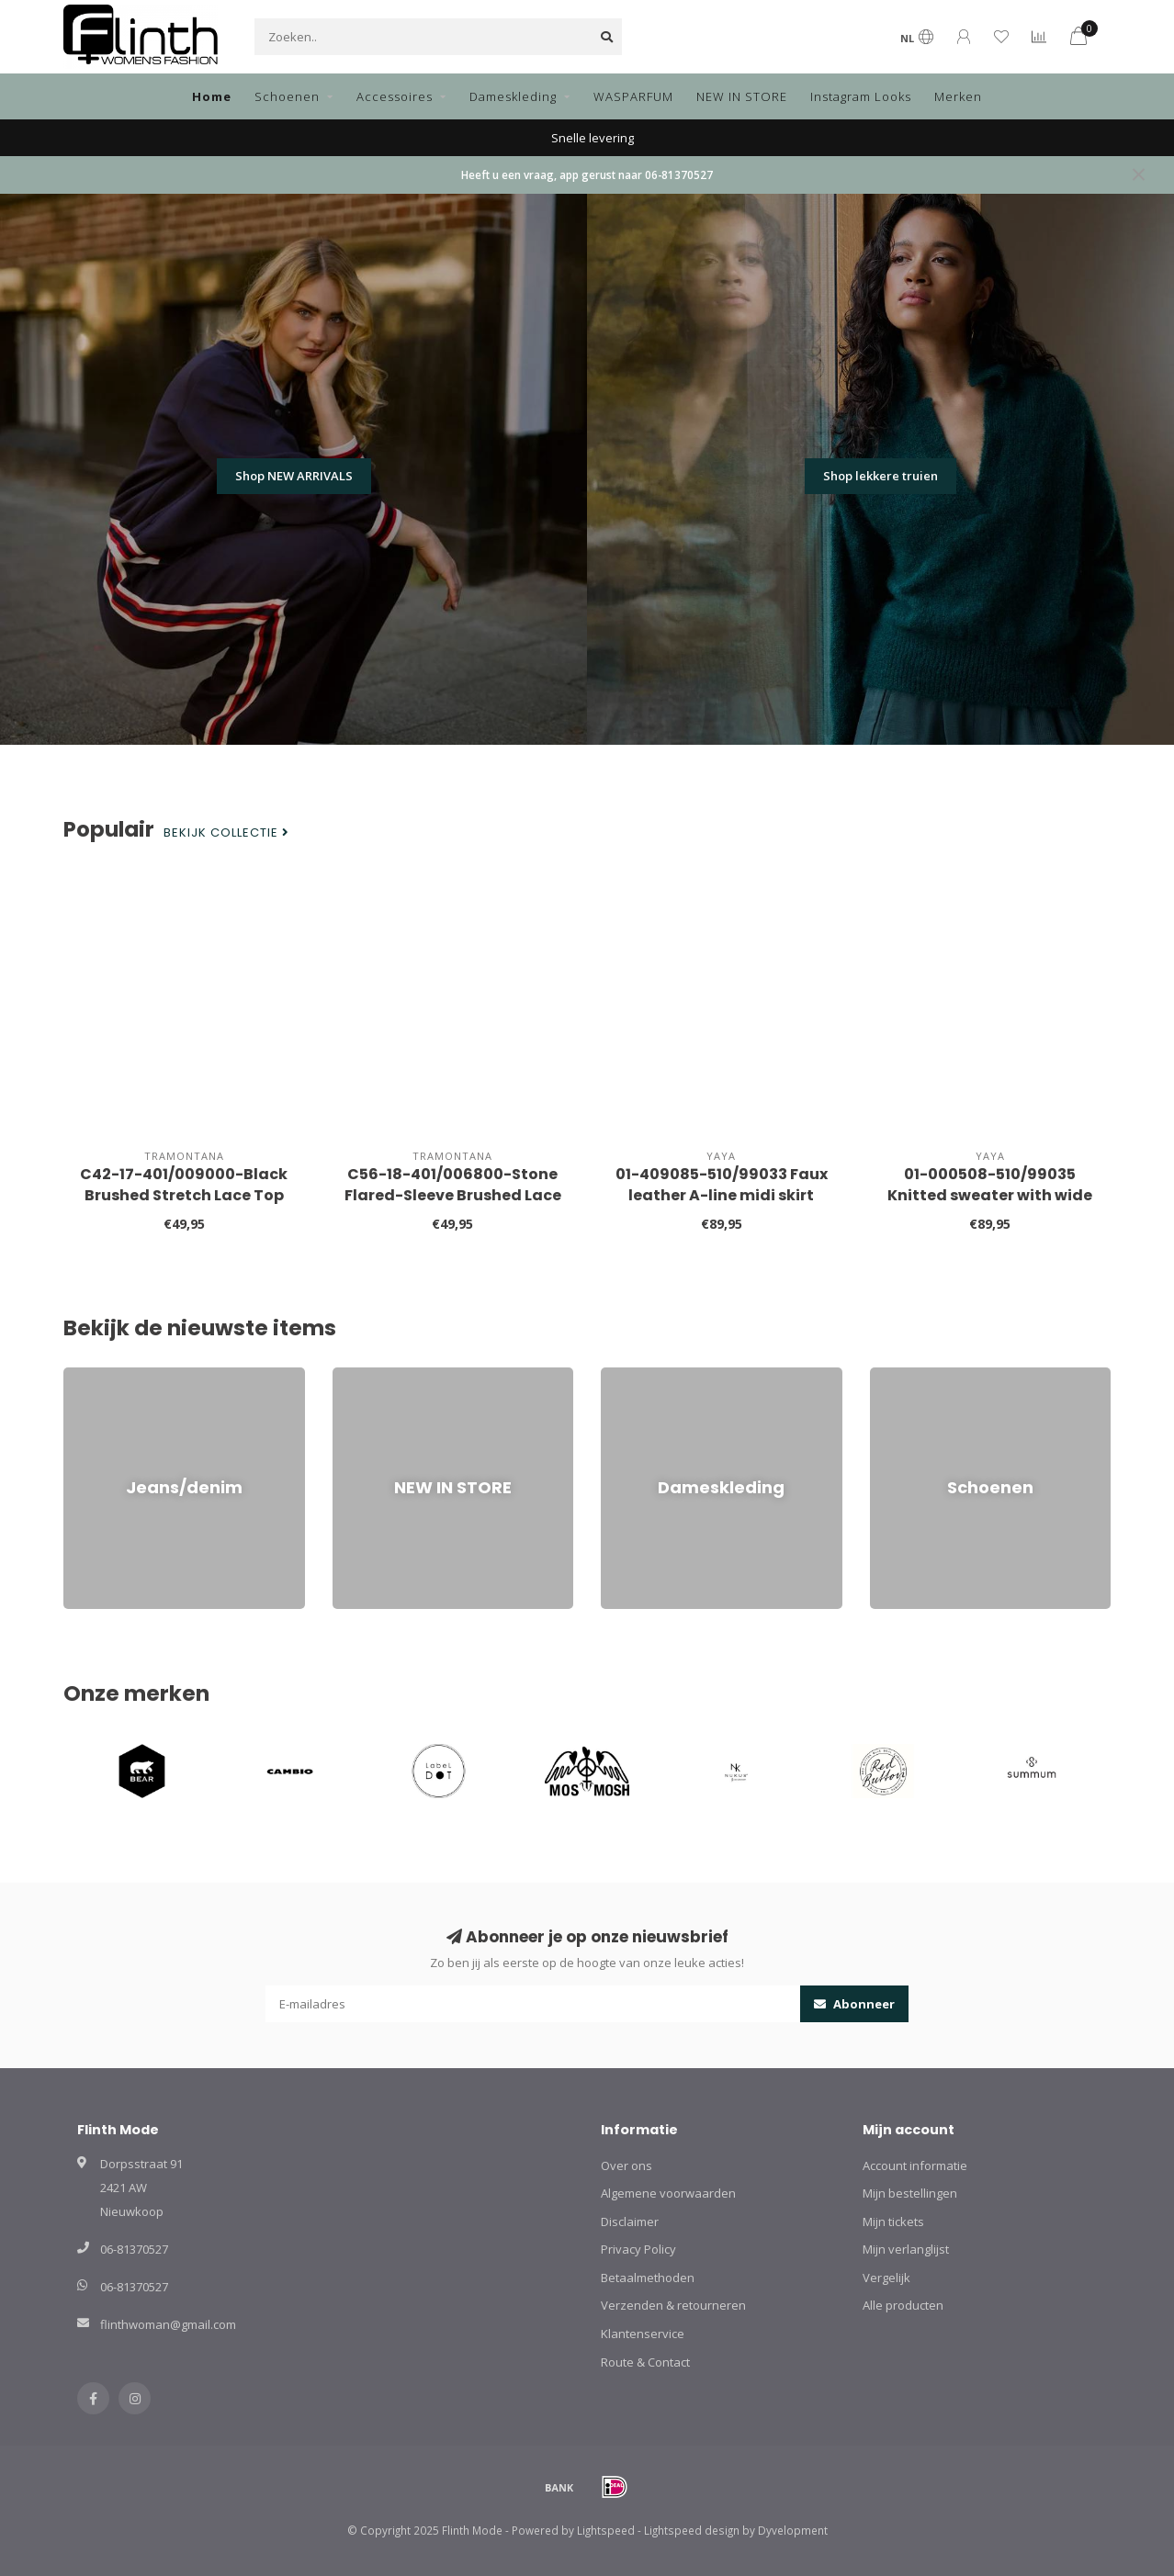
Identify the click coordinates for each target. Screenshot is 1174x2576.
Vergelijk (886, 2277)
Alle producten (903, 2305)
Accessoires (394, 96)
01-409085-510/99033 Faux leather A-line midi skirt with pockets (721, 1195)
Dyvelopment (793, 2530)
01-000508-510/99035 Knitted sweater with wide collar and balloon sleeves (989, 1195)
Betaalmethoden (647, 2277)
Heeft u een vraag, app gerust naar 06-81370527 (587, 174)
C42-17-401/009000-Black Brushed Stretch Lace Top (184, 1185)
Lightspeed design (691, 2530)
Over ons (626, 2165)
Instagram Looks (860, 96)
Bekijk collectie (226, 833)
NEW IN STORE (741, 96)
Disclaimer (630, 2221)
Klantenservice (642, 2333)
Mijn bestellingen (910, 2193)
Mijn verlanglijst (906, 2249)
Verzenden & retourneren (673, 2305)
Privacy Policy (638, 2249)
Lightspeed (606, 2530)
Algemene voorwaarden (668, 2193)
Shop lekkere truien (880, 475)
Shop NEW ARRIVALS (294, 475)
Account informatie (915, 2165)
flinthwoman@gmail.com (168, 2324)
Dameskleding (513, 96)
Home (211, 96)
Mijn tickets (893, 2221)
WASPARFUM (633, 96)
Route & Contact (645, 2362)
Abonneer (854, 2004)
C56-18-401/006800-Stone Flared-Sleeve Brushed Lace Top (452, 1195)
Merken (958, 96)
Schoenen (287, 96)
